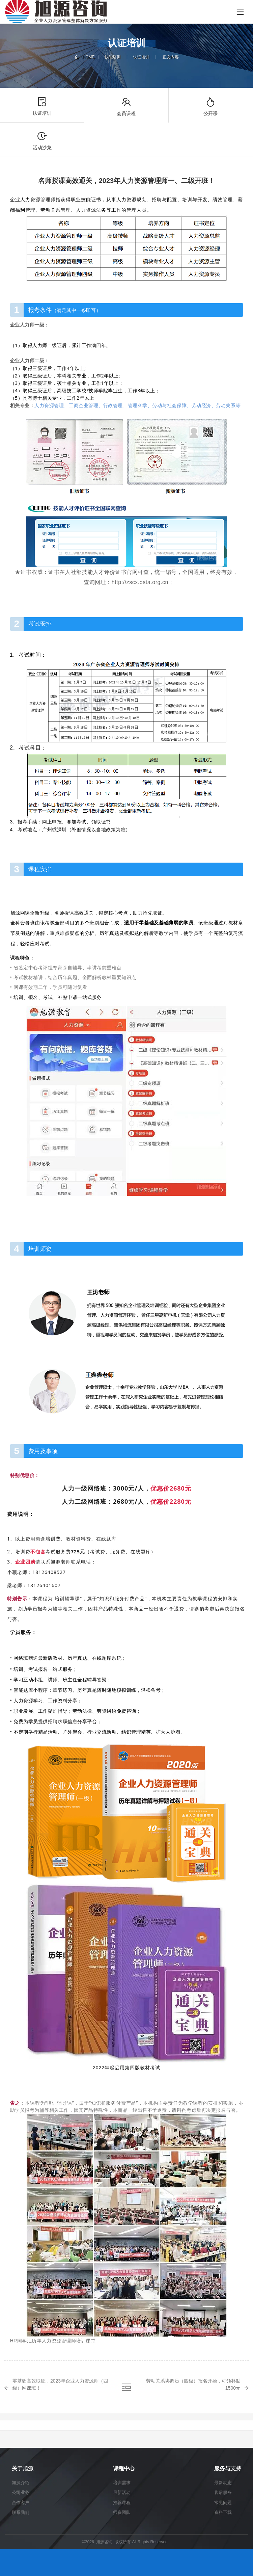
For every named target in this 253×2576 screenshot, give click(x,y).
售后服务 (223, 2492)
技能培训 (113, 57)
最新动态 (223, 2482)
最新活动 (122, 2492)
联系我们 (20, 2512)
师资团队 (122, 2512)
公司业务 (20, 2492)
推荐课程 (122, 2502)
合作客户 (20, 2502)
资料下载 (223, 2512)
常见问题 (223, 2502)
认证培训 (141, 57)
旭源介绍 (20, 2482)
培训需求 (122, 2482)
